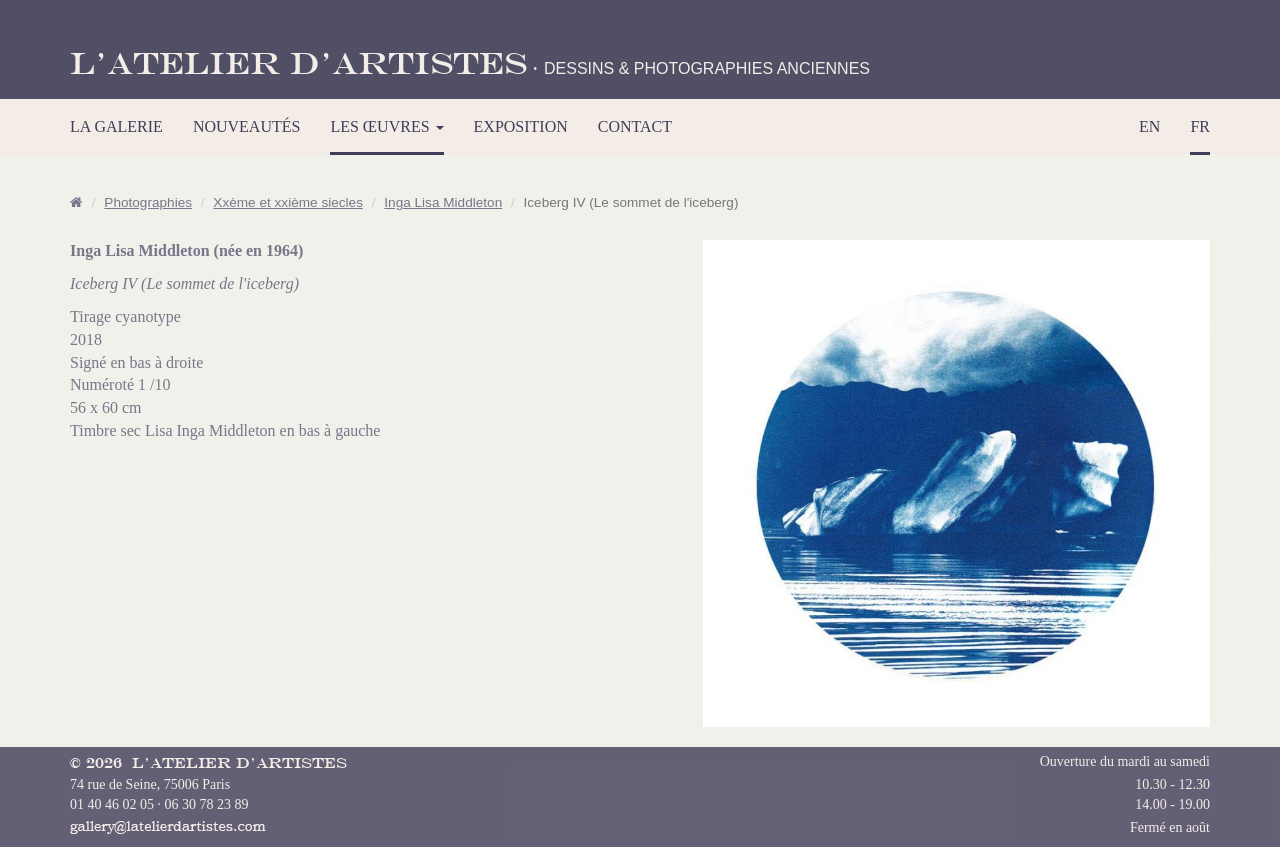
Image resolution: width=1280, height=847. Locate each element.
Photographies (148, 202)
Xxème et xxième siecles (288, 202)
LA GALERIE (116, 126)
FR (1200, 126)
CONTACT (635, 126)
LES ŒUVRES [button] (386, 126)
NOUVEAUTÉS (247, 126)
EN (1149, 126)
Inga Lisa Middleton (443, 202)
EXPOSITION (521, 126)
